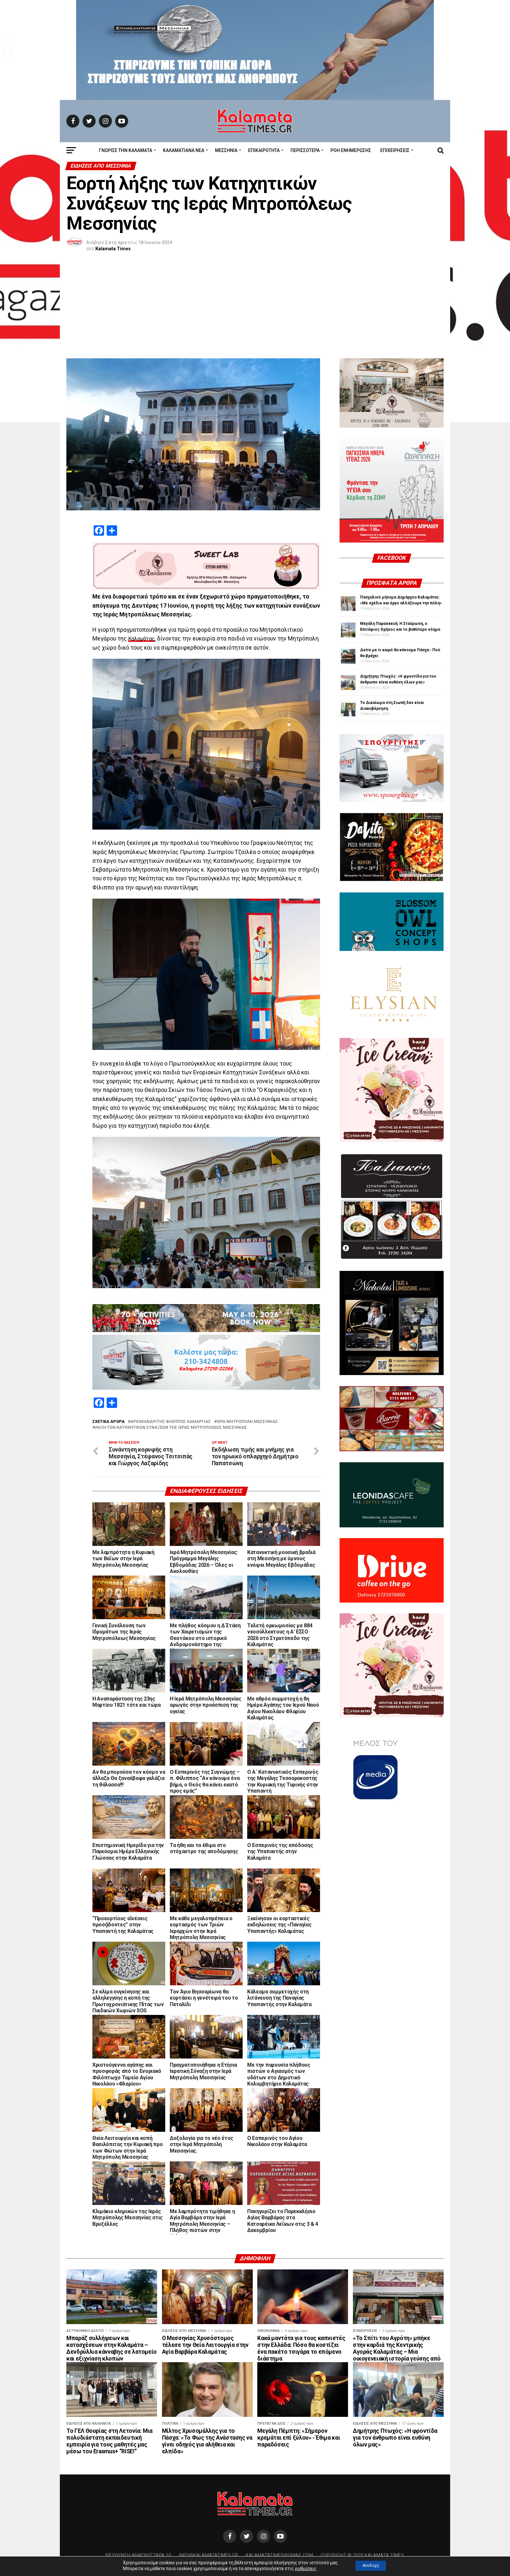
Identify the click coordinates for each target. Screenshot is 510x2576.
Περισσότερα (305, 150)
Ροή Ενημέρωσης (350, 150)
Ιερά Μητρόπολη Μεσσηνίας (247, 1422)
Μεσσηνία (226, 150)
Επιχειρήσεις (394, 150)
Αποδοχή (370, 2566)
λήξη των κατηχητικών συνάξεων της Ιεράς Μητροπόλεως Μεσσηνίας (171, 1428)
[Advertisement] (255, 309)
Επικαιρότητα (264, 150)
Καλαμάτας (142, 638)
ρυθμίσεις (301, 2568)
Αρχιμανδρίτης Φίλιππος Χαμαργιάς (170, 1422)
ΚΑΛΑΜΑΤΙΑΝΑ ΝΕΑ (183, 150)
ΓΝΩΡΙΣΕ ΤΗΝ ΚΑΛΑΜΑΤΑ (125, 150)
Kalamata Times (113, 248)
